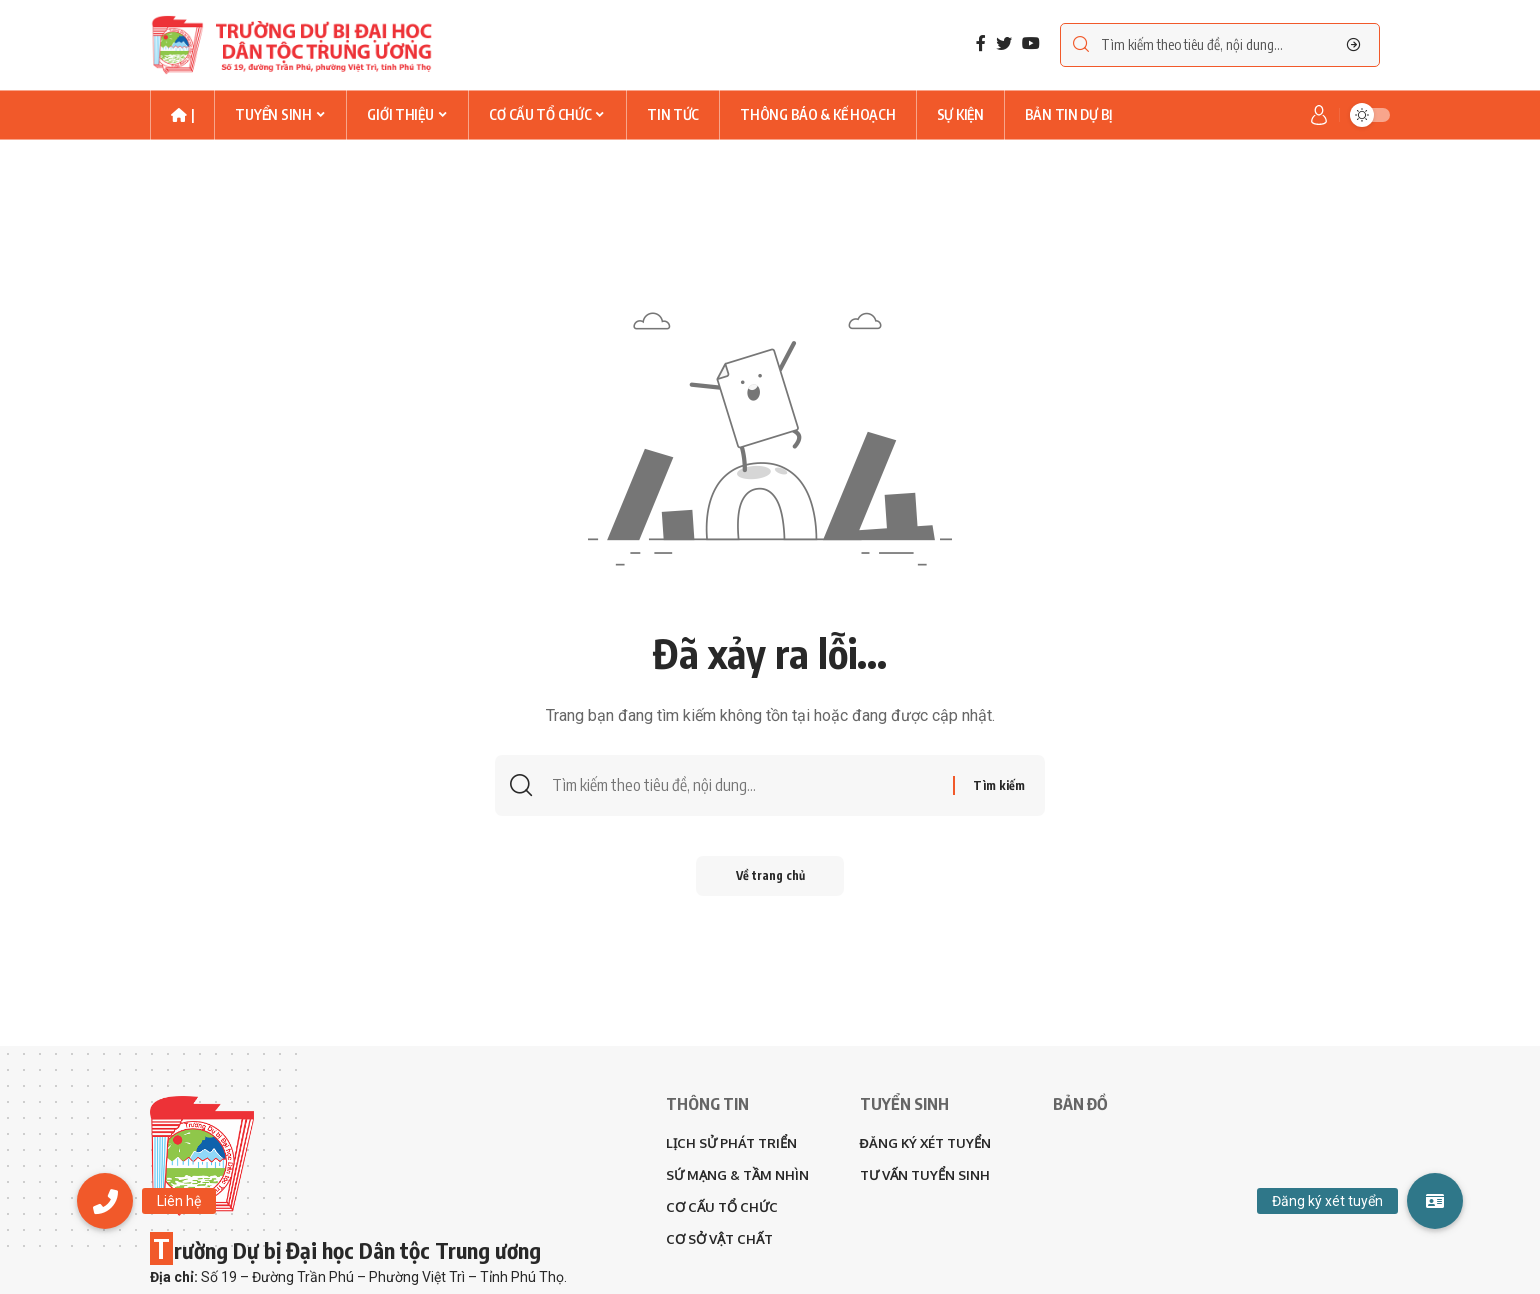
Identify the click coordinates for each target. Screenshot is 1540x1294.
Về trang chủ (770, 875)
